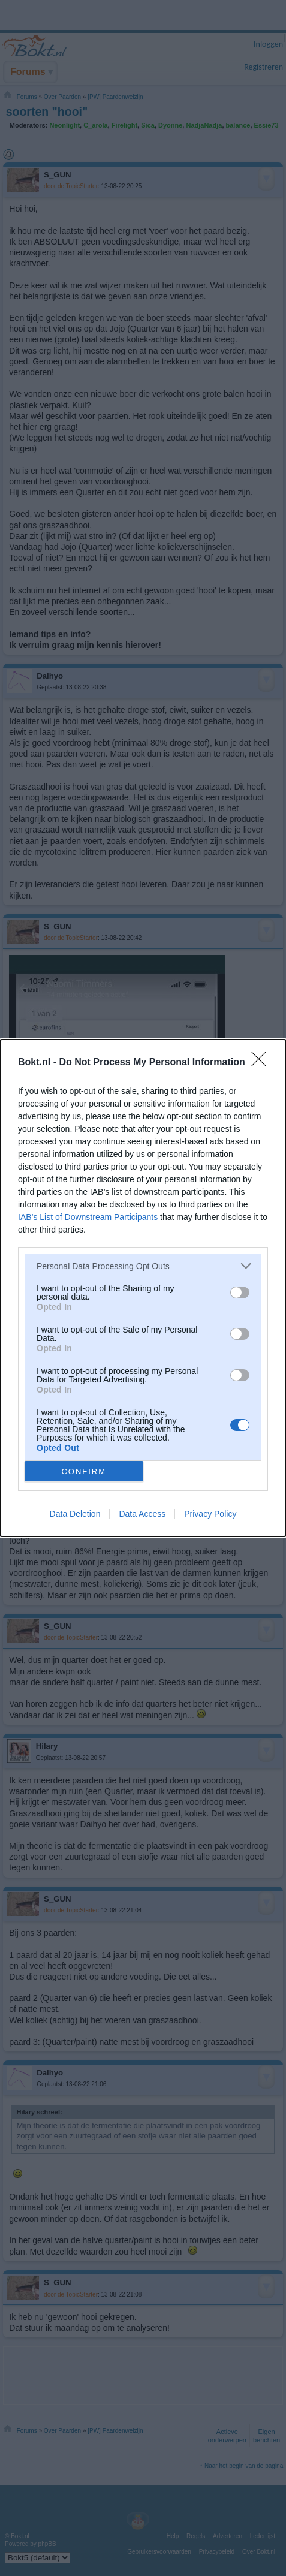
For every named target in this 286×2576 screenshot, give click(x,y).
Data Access (142, 1514)
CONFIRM (83, 1470)
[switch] (239, 1292)
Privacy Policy (210, 1514)
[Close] (262, 1063)
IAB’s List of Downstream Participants (88, 1217)
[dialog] (143, 1288)
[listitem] (143, 1266)
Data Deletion (75, 1514)
